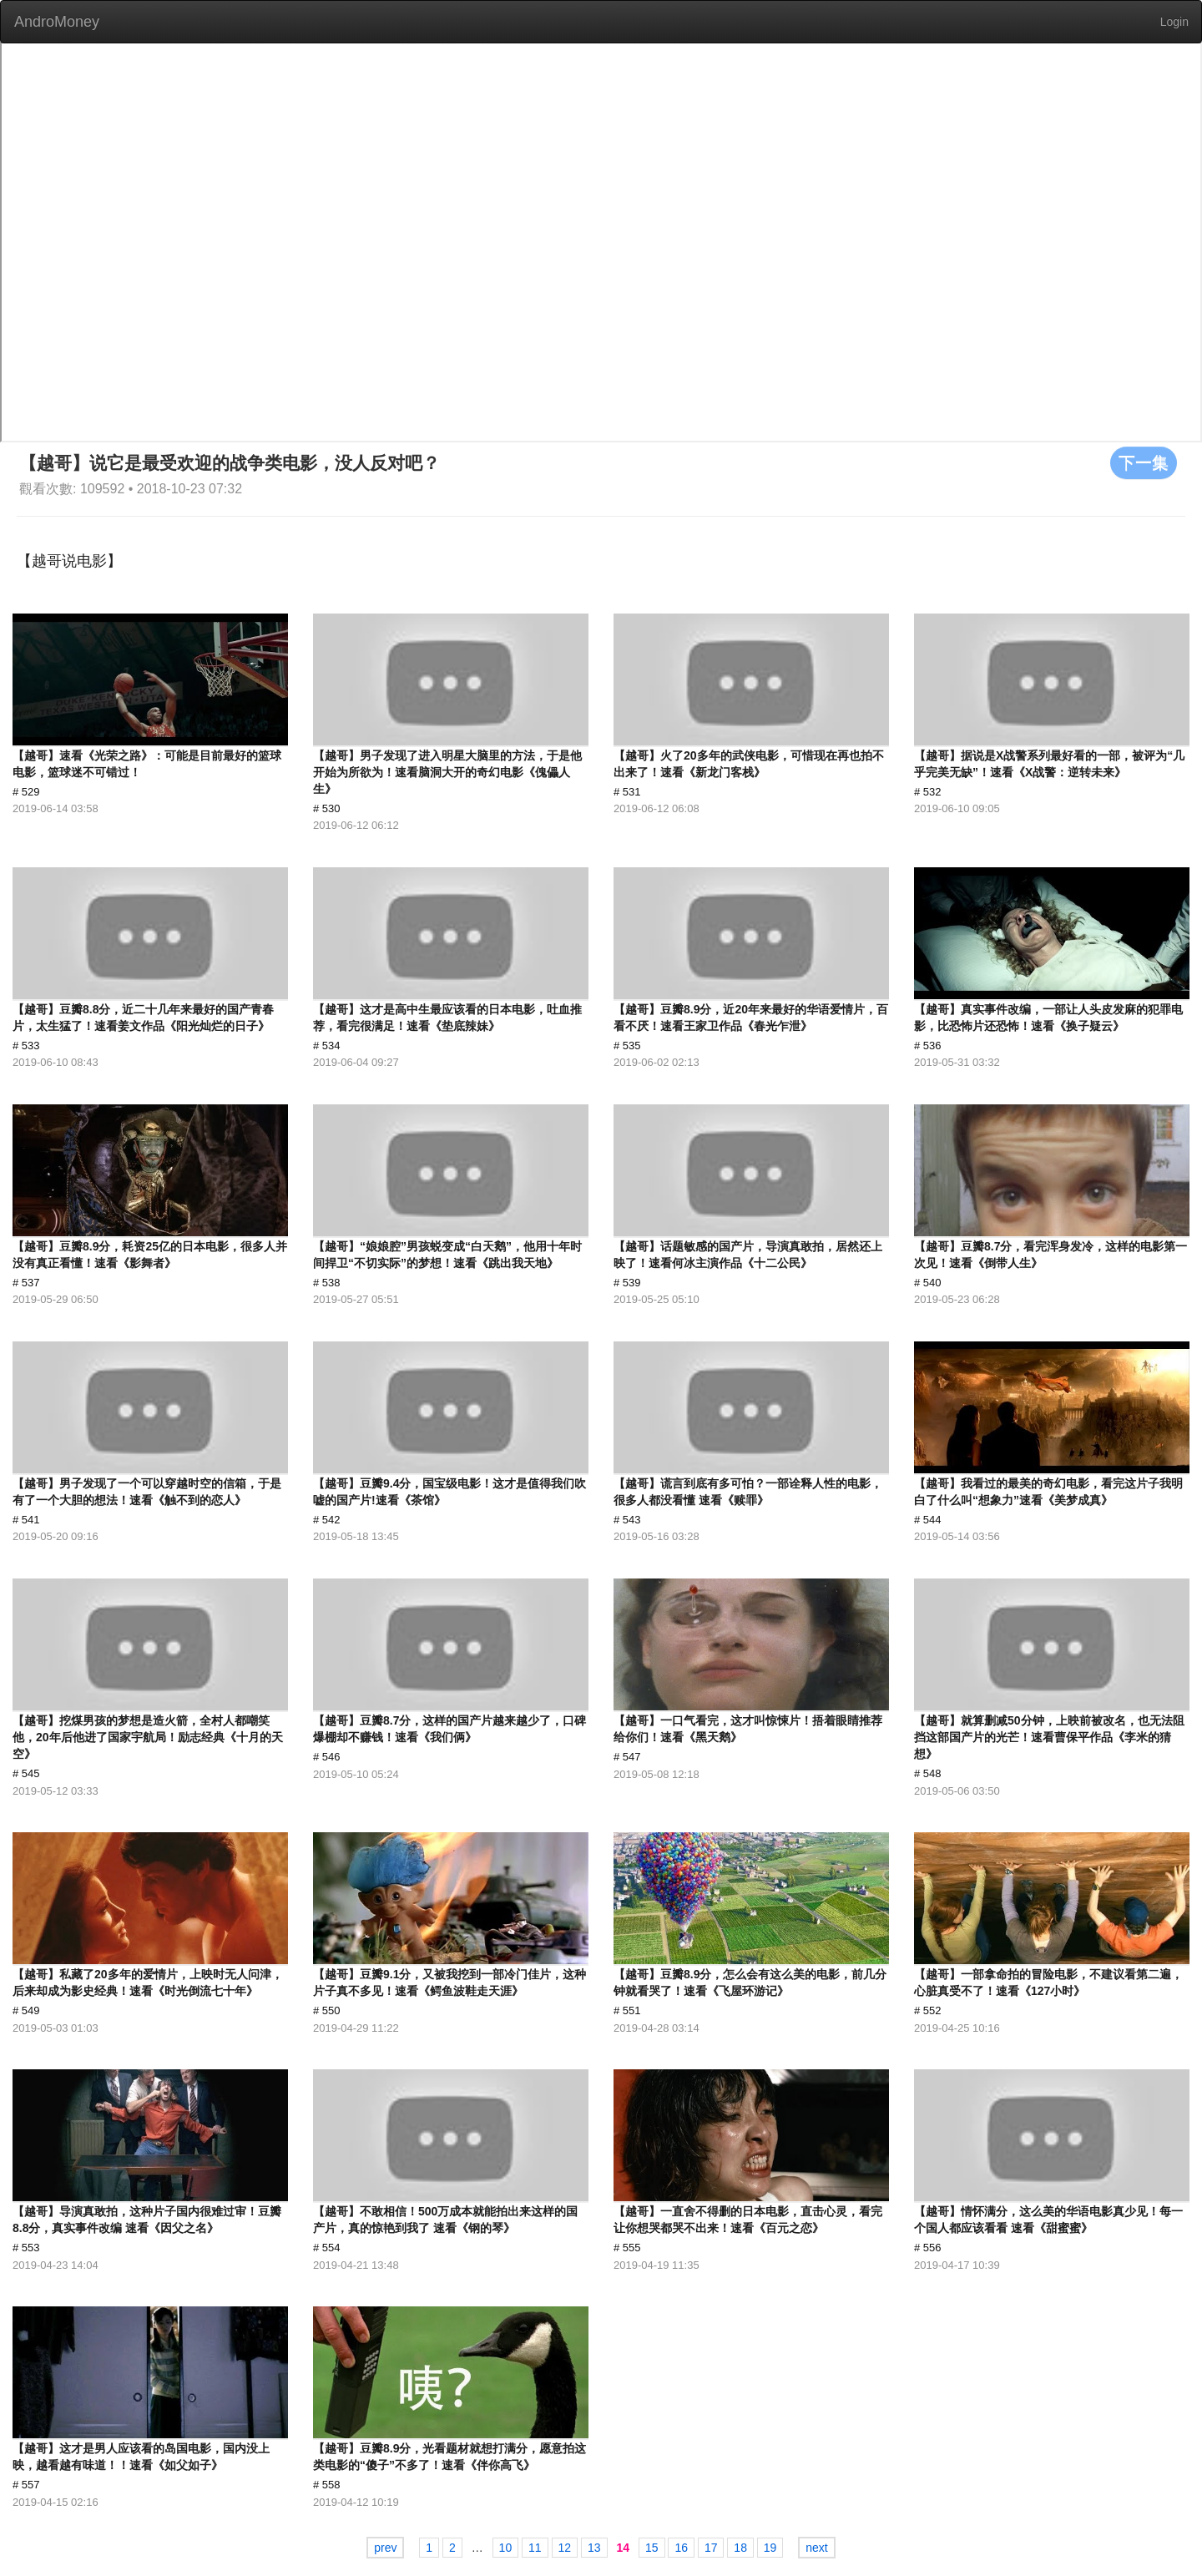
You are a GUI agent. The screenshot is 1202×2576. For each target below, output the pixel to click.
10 (506, 2547)
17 (711, 2547)
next (816, 2547)
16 (681, 2547)
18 (740, 2547)
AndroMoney (56, 21)
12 (565, 2547)
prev (385, 2547)
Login (1174, 21)
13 (594, 2547)
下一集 (1144, 462)
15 (652, 2547)
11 (535, 2547)
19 (770, 2547)
